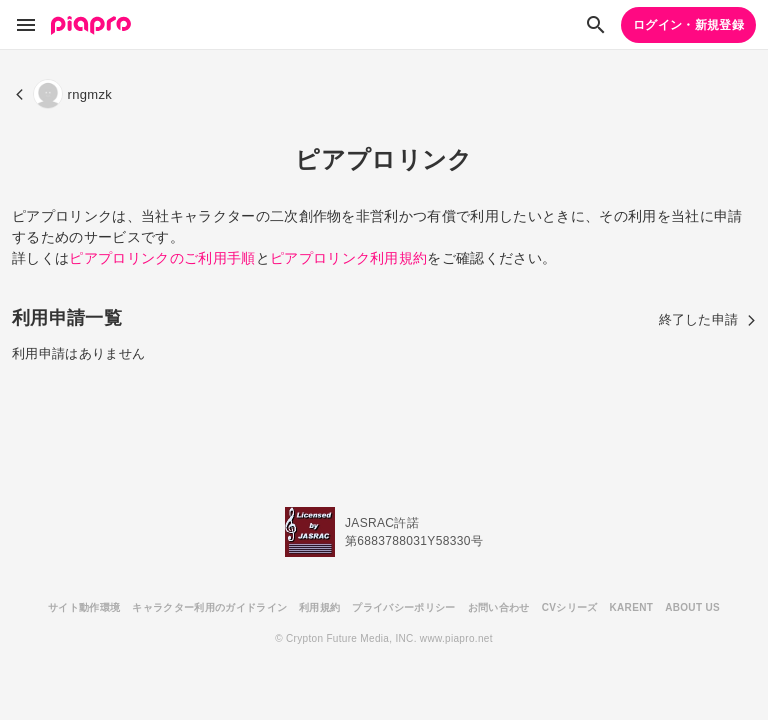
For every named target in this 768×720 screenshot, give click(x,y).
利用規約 (319, 607)
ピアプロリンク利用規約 (349, 258)
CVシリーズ (570, 607)
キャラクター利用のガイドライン (209, 607)
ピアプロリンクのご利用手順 (162, 258)
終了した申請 (708, 319)
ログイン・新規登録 (688, 25)
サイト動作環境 (84, 607)
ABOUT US (692, 607)
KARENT (632, 607)
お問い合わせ (499, 607)
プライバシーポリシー (403, 607)
